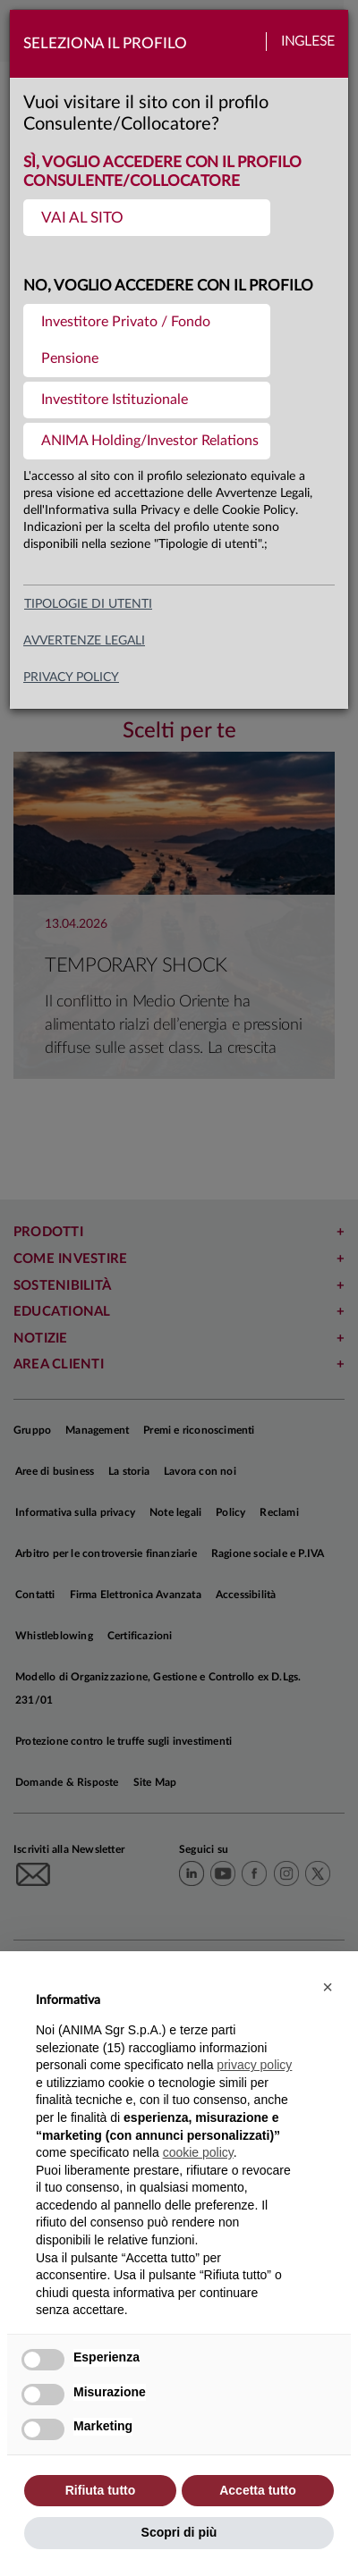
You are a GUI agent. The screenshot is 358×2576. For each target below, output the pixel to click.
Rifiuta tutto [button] (100, 2490)
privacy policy (71, 677)
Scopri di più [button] (179, 2532)
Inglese (308, 41)
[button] (327, 1987)
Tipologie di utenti (88, 604)
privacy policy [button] (254, 2065)
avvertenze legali (84, 641)
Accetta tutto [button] (257, 2490)
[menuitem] (146, 217)
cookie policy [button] (198, 2152)
